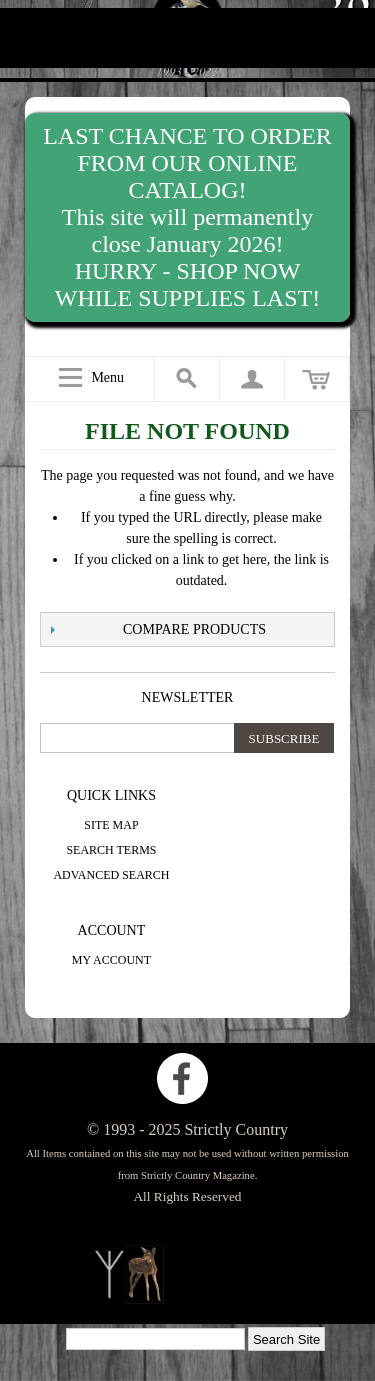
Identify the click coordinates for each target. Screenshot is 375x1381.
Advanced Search (111, 875)
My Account (111, 960)
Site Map (111, 825)
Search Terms (111, 850)
